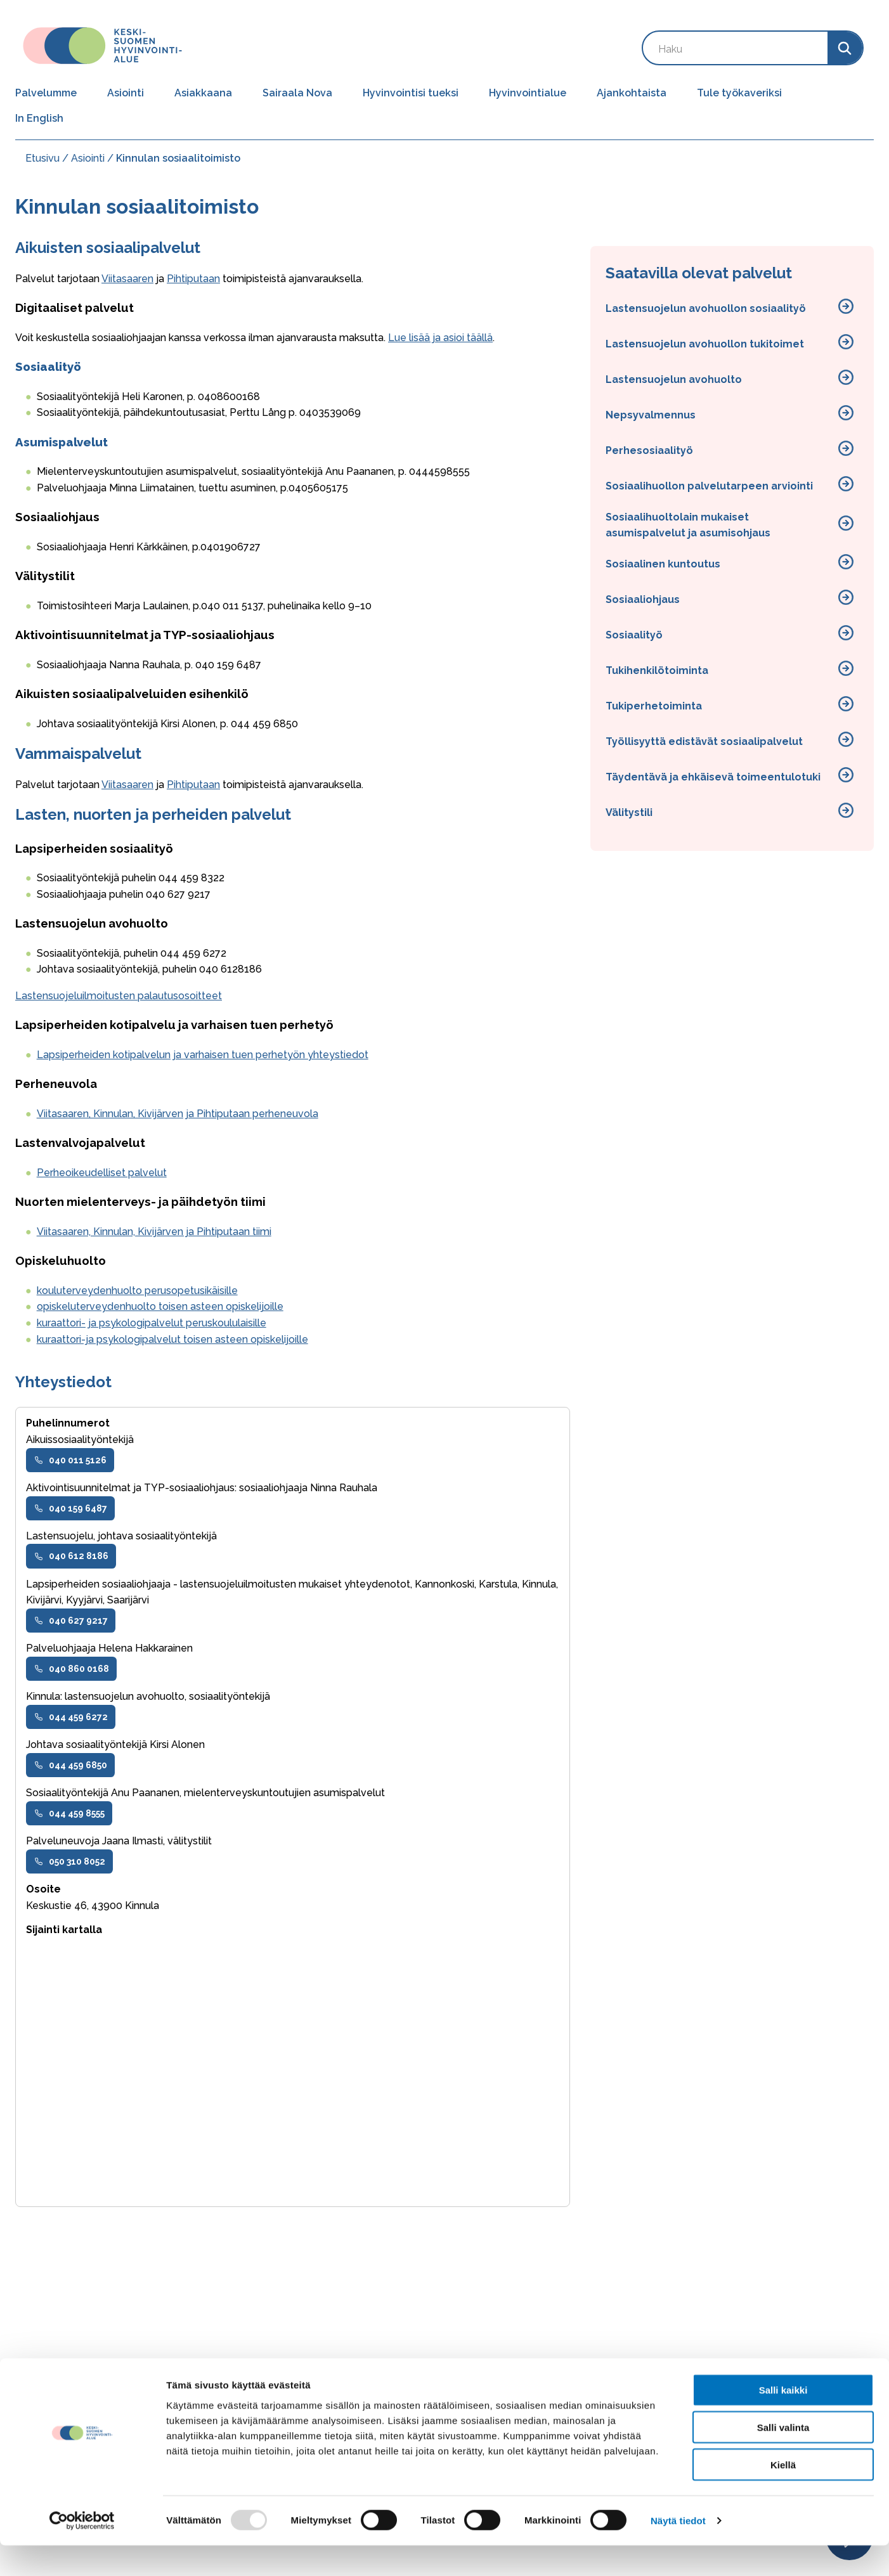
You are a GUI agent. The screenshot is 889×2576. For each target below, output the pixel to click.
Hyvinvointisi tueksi (410, 93)
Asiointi (125, 93)
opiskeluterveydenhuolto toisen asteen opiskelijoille (160, 1306)
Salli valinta (783, 2457)
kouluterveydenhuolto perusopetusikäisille (137, 1291)
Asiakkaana (203, 93)
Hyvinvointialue (527, 93)
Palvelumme (46, 93)
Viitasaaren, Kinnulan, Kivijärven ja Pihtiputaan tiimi (154, 1232)
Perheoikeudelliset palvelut (102, 1173)
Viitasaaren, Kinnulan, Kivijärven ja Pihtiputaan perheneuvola (177, 1114)
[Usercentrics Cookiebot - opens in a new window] (82, 2551)
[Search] (844, 48)
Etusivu (42, 158)
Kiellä (783, 2495)
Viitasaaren (127, 279)
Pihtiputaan (193, 279)
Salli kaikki (783, 2420)
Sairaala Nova (297, 93)
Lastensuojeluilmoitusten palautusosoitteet (118, 996)
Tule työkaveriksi (739, 93)
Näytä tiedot (678, 2551)
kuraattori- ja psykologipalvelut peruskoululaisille (151, 1323)
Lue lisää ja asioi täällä (440, 338)
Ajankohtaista (631, 93)
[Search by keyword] (735, 48)
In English (39, 118)
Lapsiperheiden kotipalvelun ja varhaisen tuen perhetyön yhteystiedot (202, 1055)
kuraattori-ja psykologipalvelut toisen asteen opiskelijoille (172, 1339)
